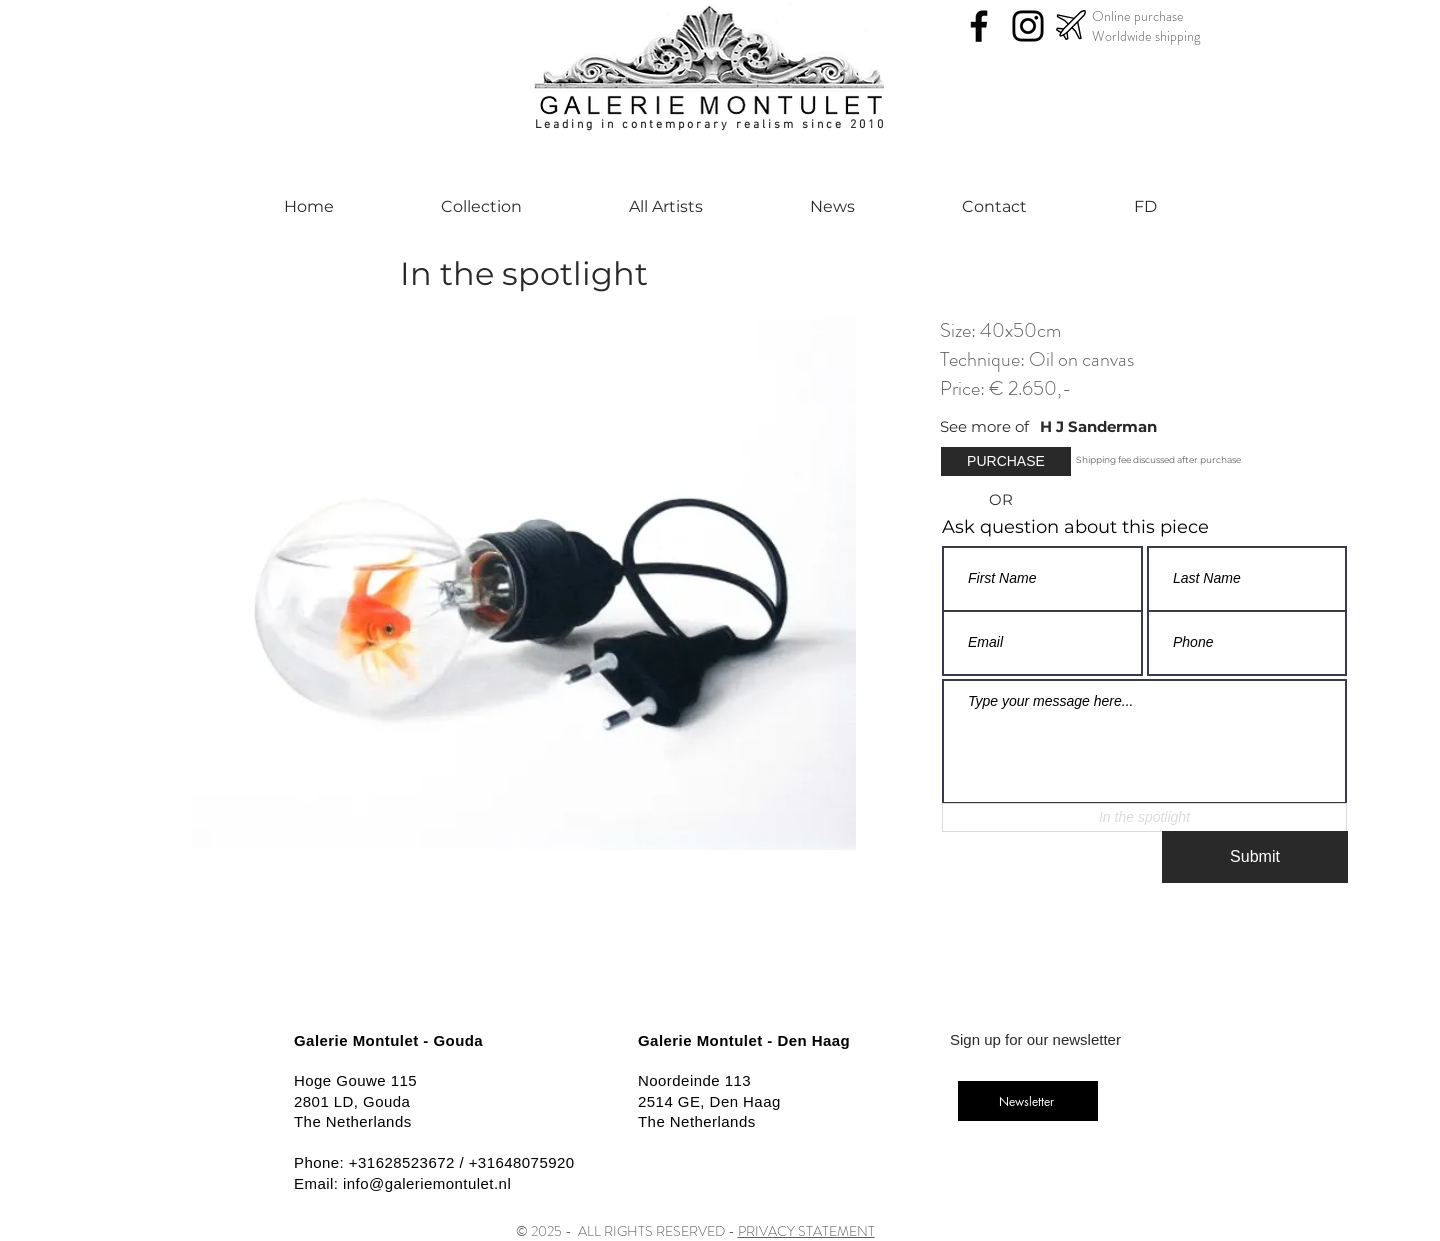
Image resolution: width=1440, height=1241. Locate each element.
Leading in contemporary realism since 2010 (710, 125)
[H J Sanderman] (1143, 426)
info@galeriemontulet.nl (427, 1183)
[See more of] (989, 426)
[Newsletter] (1028, 1101)
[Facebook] (979, 26)
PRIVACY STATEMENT (806, 1231)
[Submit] (1255, 857)
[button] (1006, 461)
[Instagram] (1028, 26)
